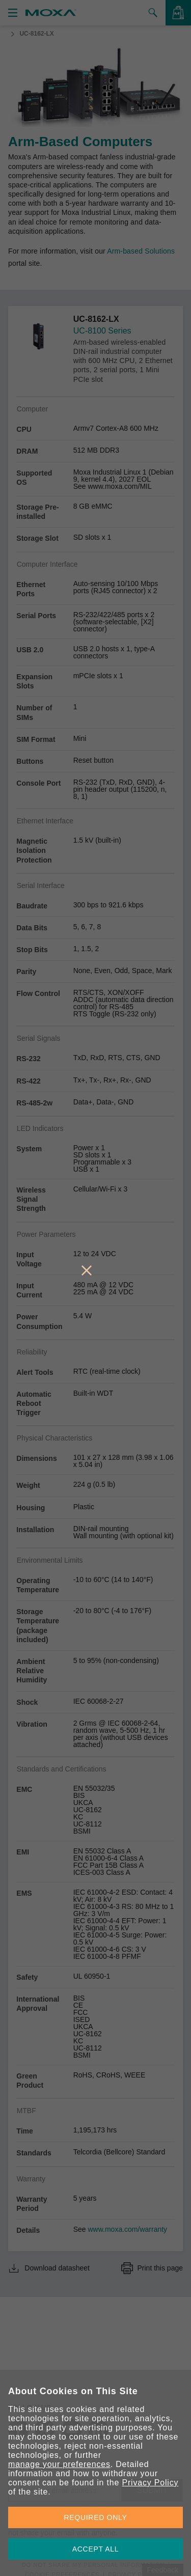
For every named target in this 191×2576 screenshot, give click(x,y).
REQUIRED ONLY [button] (95, 2517)
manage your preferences (59, 2464)
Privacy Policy (150, 2482)
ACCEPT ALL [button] (95, 2549)
